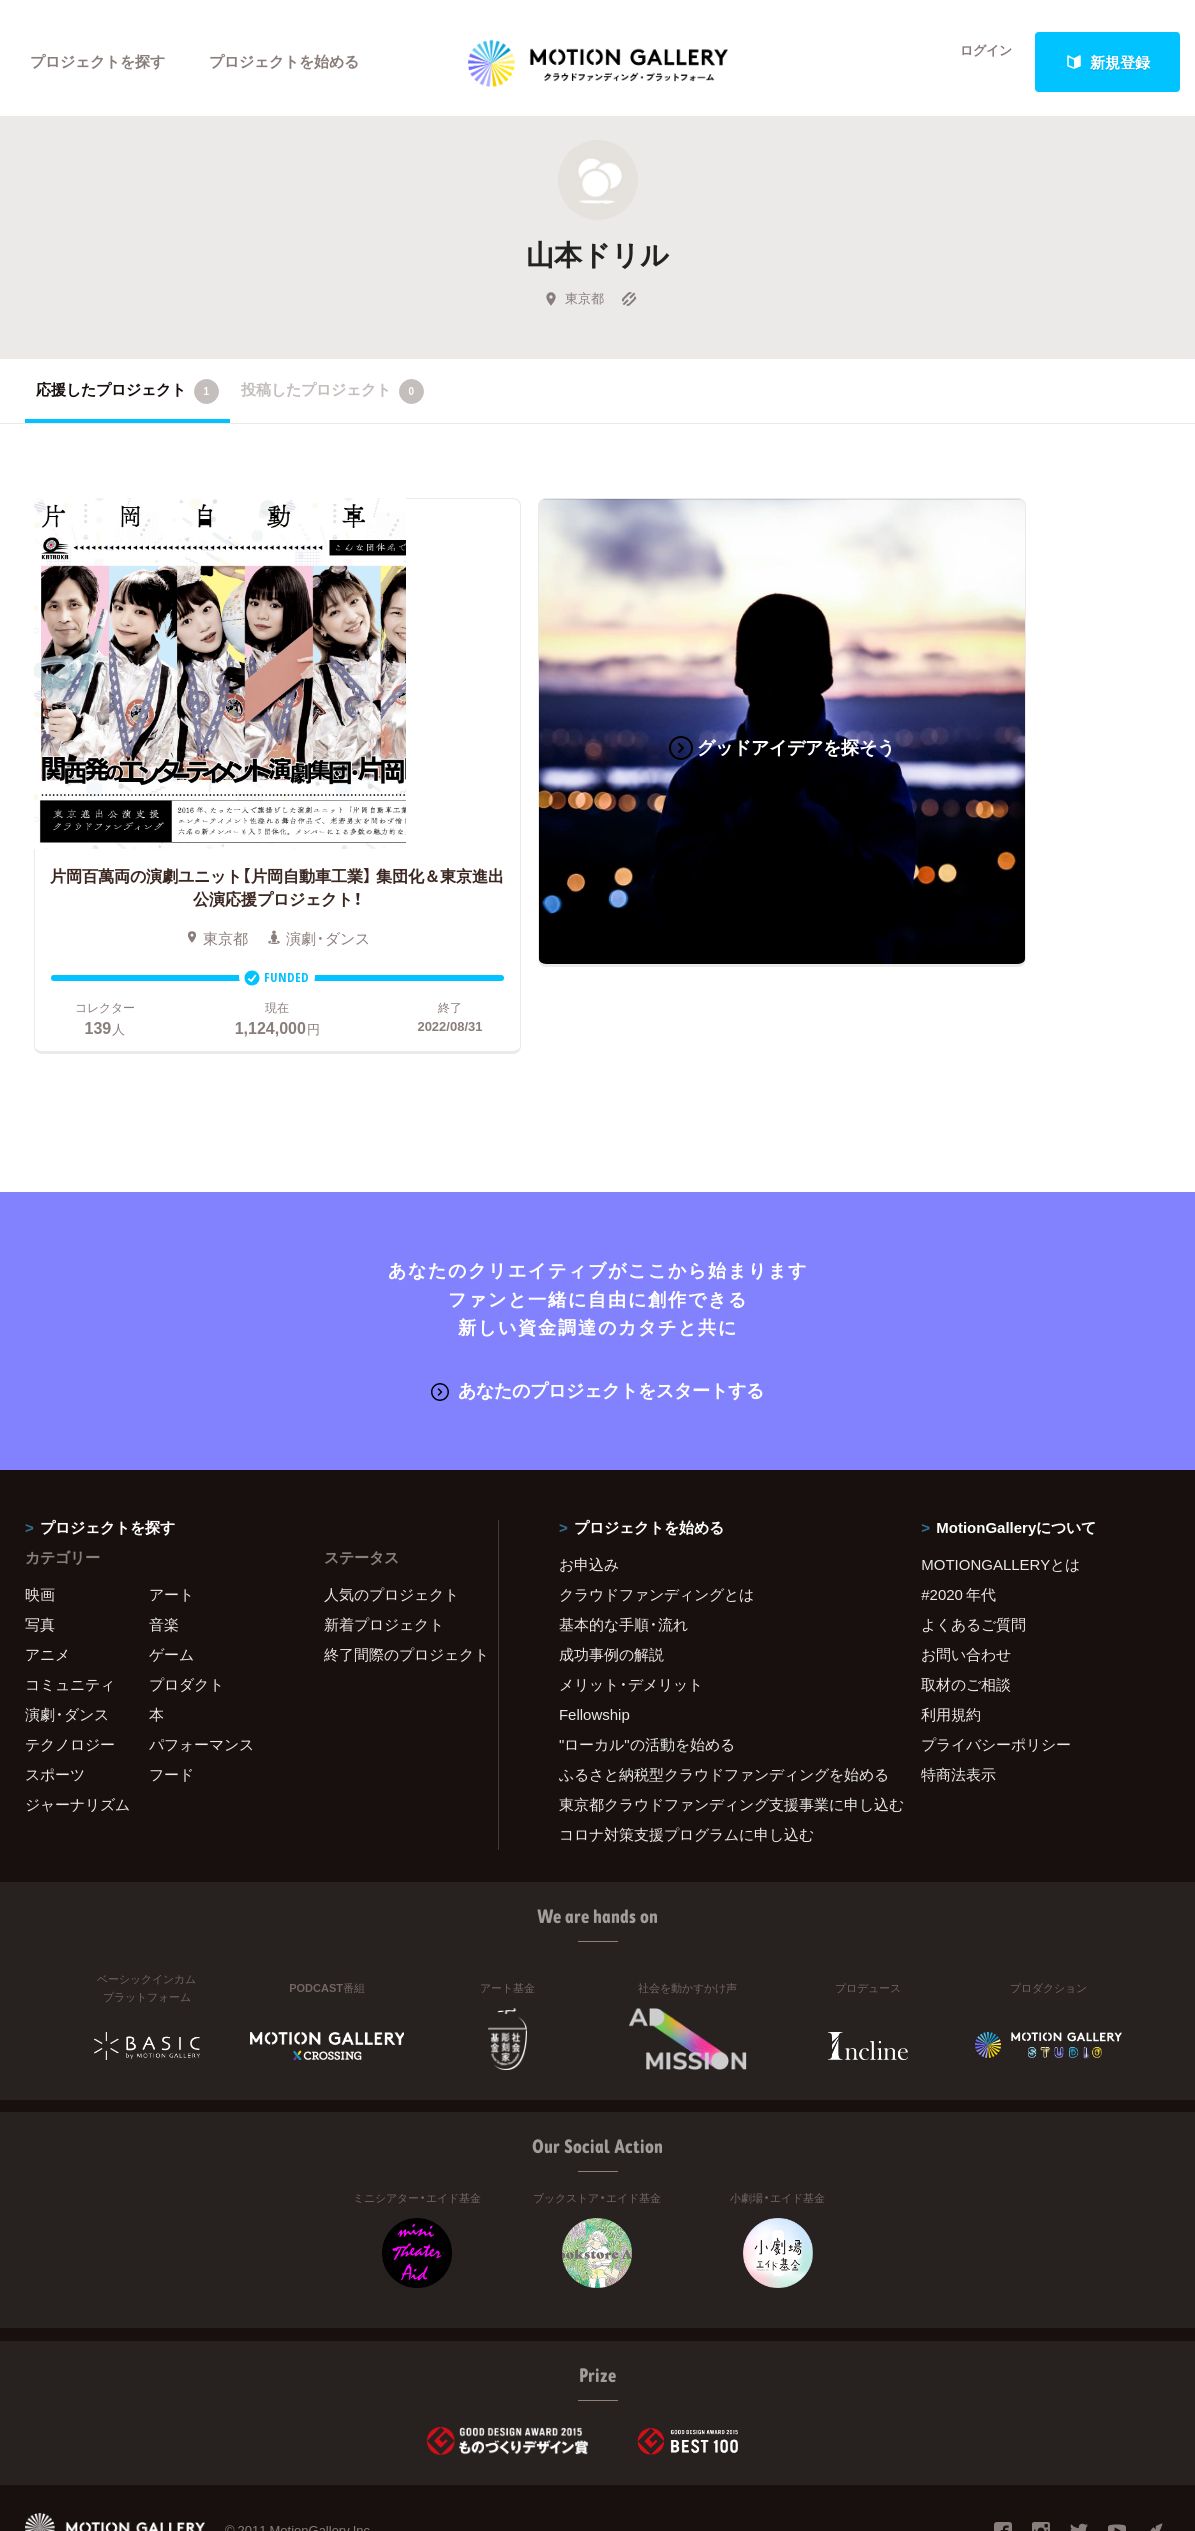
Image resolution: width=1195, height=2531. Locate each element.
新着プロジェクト (384, 1545)
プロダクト (186, 1605)
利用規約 (951, 1635)
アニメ (47, 1575)
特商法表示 (958, 1695)
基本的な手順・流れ (623, 1545)
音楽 (164, 1545)
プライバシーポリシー (996, 1665)
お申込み (589, 1485)
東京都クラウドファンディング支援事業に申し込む (715, 1725)
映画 (40, 1515)
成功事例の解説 (611, 1575)
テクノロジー (70, 1665)
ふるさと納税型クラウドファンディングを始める (715, 1695)
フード (171, 1695)
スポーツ (55, 1695)
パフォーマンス (201, 1665)
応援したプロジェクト (127, 399)
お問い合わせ (966, 1575)
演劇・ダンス (67, 1635)
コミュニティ (70, 1605)
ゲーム (171, 1575)
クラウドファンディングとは (656, 1515)
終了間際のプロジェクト (398, 1575)
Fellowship (594, 1635)
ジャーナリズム (77, 1725)
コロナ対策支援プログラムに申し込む (686, 1755)
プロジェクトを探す (97, 62)
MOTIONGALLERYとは (1000, 1485)
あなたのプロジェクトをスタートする (597, 1311)
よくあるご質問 (973, 1545)
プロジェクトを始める (285, 62)
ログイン (975, 62)
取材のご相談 (966, 1605)
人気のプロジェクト (391, 1515)
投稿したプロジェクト (332, 399)
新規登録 (1108, 62)
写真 (40, 1545)
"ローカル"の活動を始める (647, 1665)
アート (171, 1515)
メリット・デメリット (631, 1605)
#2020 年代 (958, 1515)
